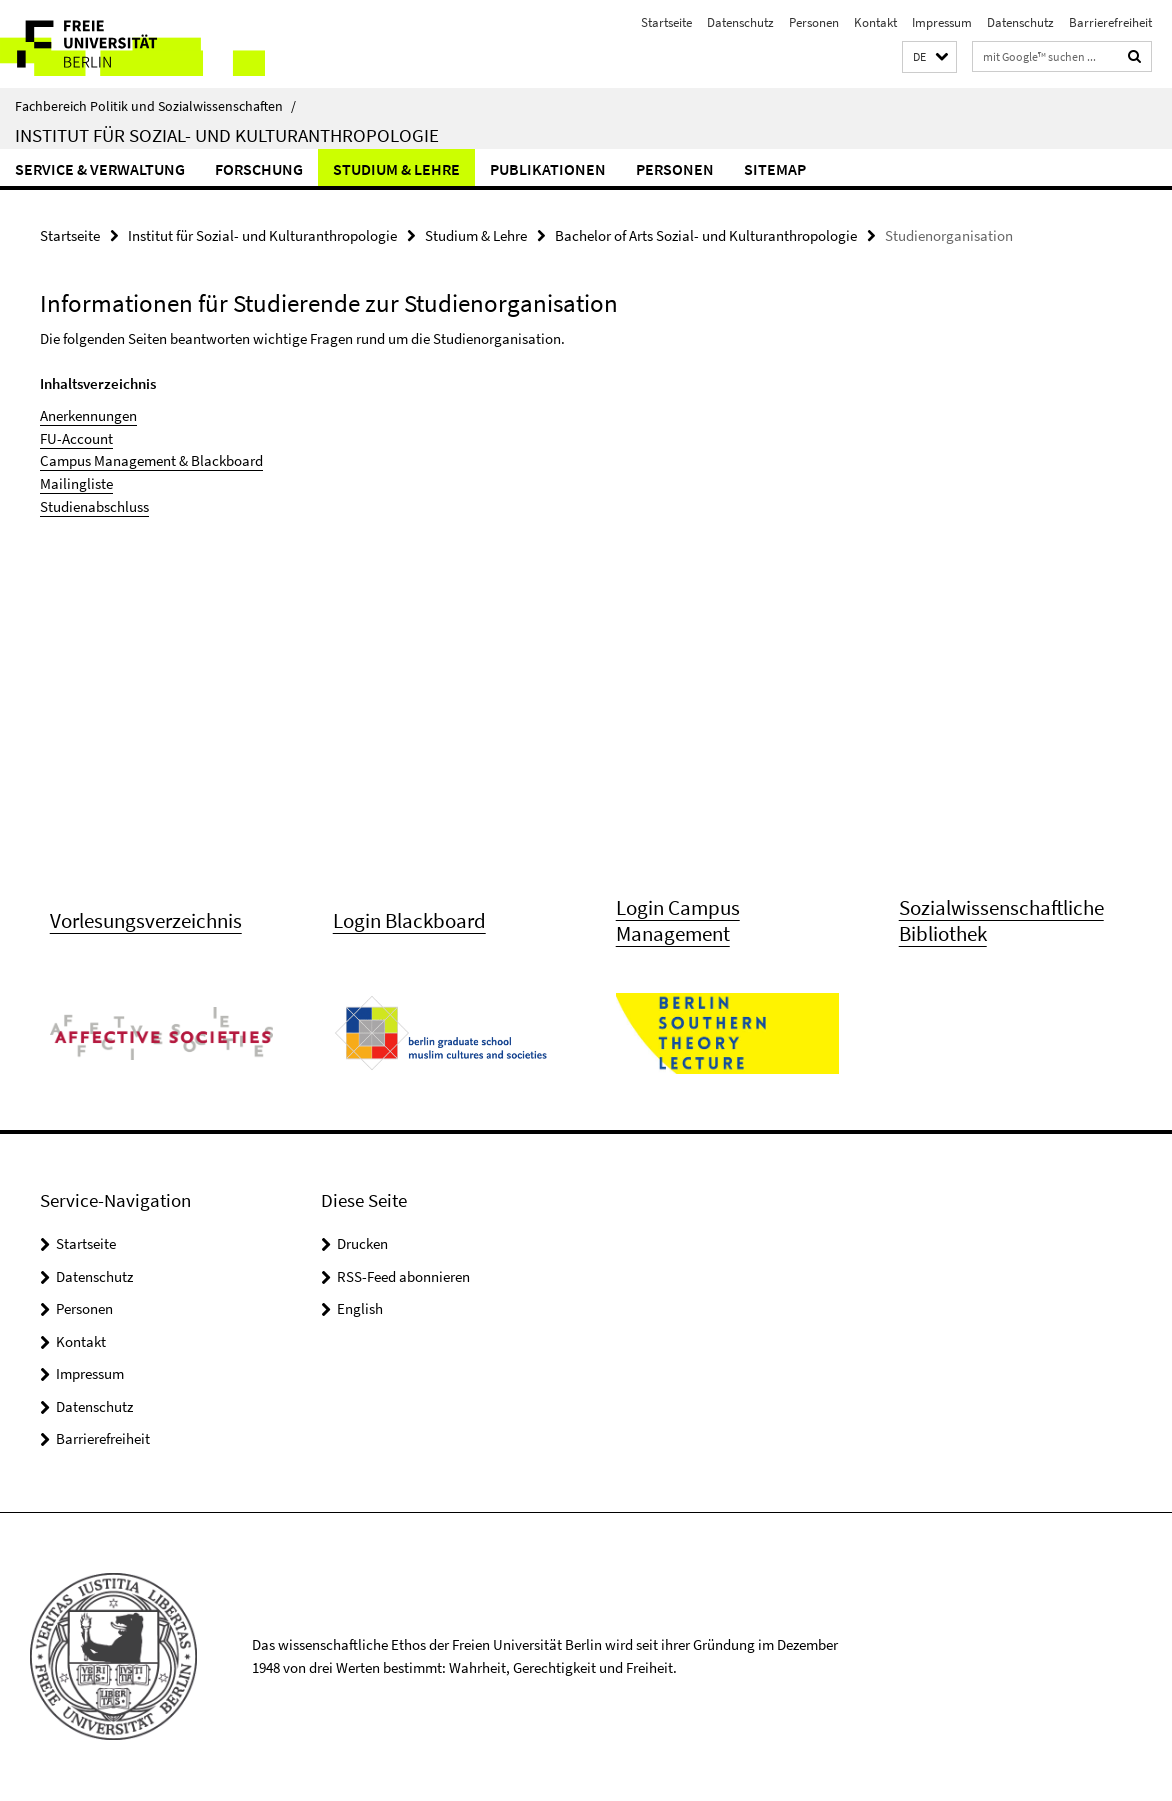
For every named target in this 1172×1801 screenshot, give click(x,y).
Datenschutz (740, 22)
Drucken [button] (362, 1245)
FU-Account (76, 437)
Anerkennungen (88, 415)
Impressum (942, 22)
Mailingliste (76, 482)
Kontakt (875, 22)
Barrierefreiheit (1110, 22)
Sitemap (775, 169)
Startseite (666, 22)
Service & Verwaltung (100, 169)
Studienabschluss (94, 505)
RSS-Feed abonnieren (403, 1277)
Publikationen (548, 169)
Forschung (259, 169)
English (360, 1310)
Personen (814, 22)
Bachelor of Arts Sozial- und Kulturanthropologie (706, 235)
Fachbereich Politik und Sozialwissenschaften (155, 106)
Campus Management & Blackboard (151, 460)
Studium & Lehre (396, 169)
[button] (929, 57)
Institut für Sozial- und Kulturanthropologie (227, 135)
